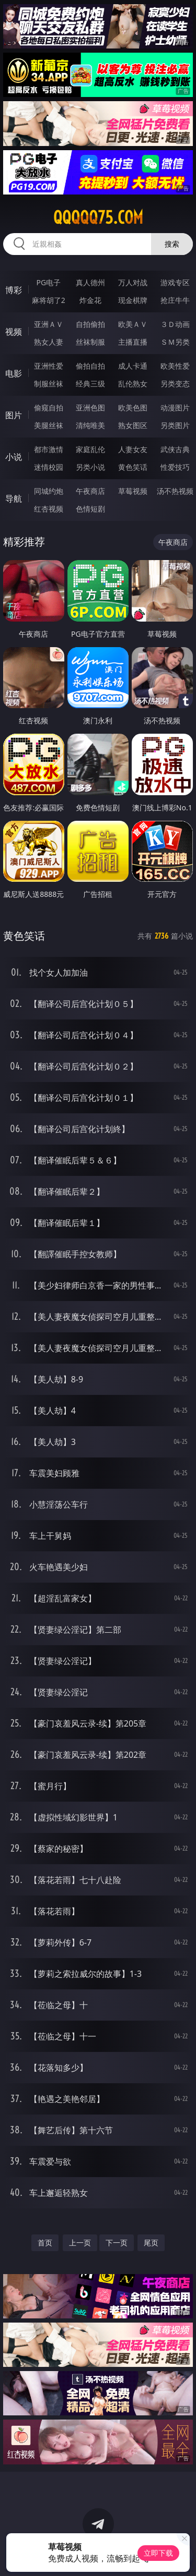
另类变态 (175, 383)
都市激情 (48, 449)
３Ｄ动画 (175, 324)
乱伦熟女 (132, 383)
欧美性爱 (175, 366)
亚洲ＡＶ (48, 324)
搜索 (172, 244)
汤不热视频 (175, 491)
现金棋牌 (132, 300)
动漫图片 (175, 407)
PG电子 (48, 282)
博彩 (13, 290)
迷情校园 (48, 467)
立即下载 (158, 2553)
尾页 (151, 2242)
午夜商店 (90, 491)
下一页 (117, 2242)
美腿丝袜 (48, 425)
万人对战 (132, 282)
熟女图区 (132, 425)
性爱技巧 (175, 467)
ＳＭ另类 (175, 342)
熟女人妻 (48, 342)
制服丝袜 (48, 383)
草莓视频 (132, 491)
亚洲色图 (90, 407)
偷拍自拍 (90, 366)
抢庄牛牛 (175, 300)
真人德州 (90, 282)
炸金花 (90, 300)
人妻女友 (132, 449)
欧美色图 (132, 407)
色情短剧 (90, 509)
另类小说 (90, 467)
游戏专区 (175, 282)
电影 (13, 373)
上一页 (80, 2242)
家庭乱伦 (90, 449)
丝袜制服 (90, 342)
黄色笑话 (132, 467)
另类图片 (175, 425)
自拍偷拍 (90, 324)
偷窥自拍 (48, 407)
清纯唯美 (90, 425)
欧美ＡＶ (132, 324)
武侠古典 (175, 449)
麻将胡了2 (48, 300)
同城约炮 (48, 491)
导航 (13, 498)
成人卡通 (132, 366)
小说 (13, 457)
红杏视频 (48, 509)
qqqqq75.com (98, 217)
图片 (13, 415)
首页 (45, 2242)
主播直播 (132, 342)
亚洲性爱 (48, 366)
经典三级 (90, 383)
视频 (13, 331)
